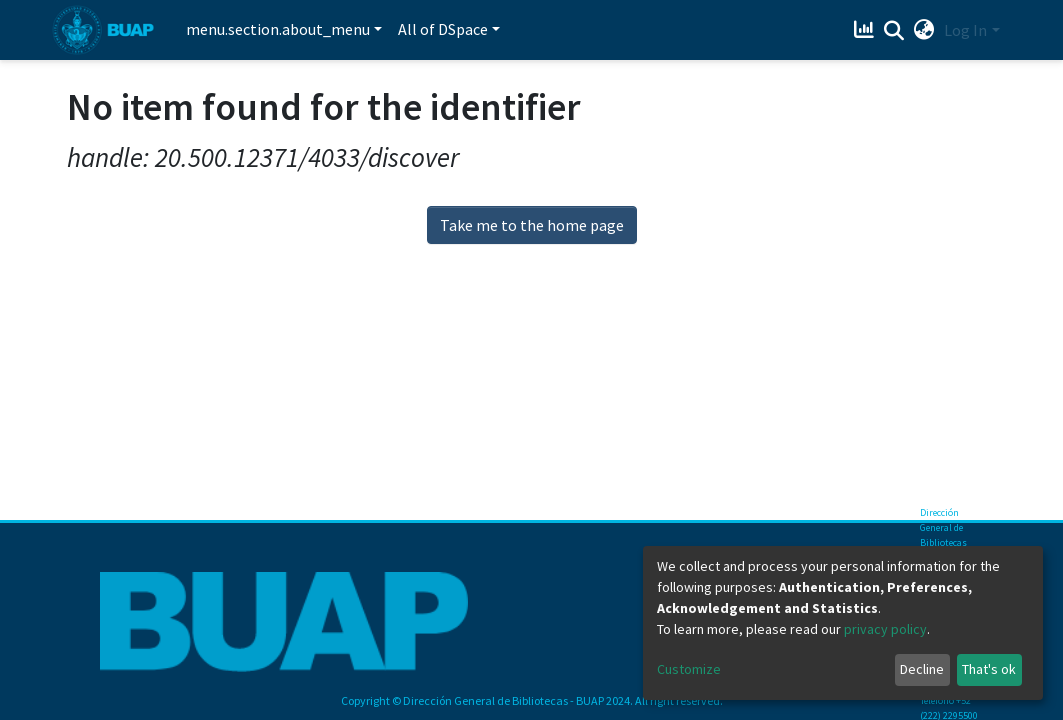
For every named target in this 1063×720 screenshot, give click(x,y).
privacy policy (885, 629)
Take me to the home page (532, 225)
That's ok (989, 669)
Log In (965, 30)
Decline (922, 669)
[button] (923, 30)
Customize (689, 669)
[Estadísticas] (865, 30)
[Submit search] (893, 31)
